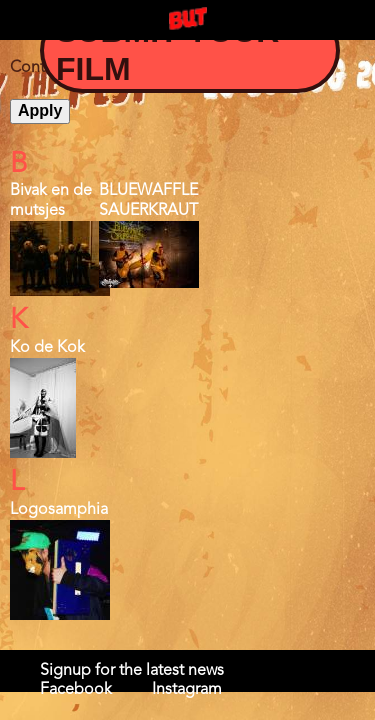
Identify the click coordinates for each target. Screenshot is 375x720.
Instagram (187, 690)
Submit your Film (167, 50)
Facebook (76, 690)
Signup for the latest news (132, 671)
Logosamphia (59, 510)
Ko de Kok (47, 348)
